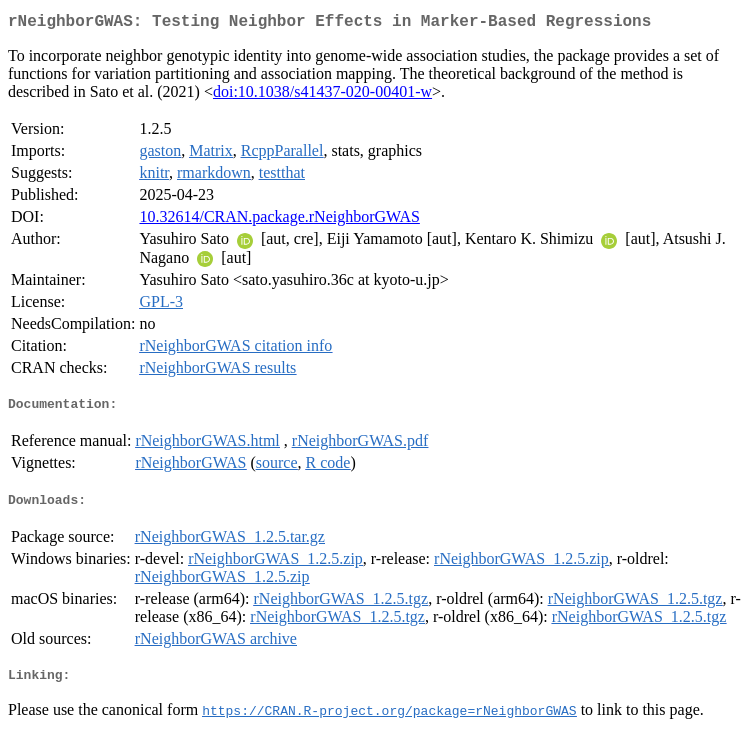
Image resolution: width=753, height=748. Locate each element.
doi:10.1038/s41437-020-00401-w (322, 95)
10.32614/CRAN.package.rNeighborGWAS (279, 220)
